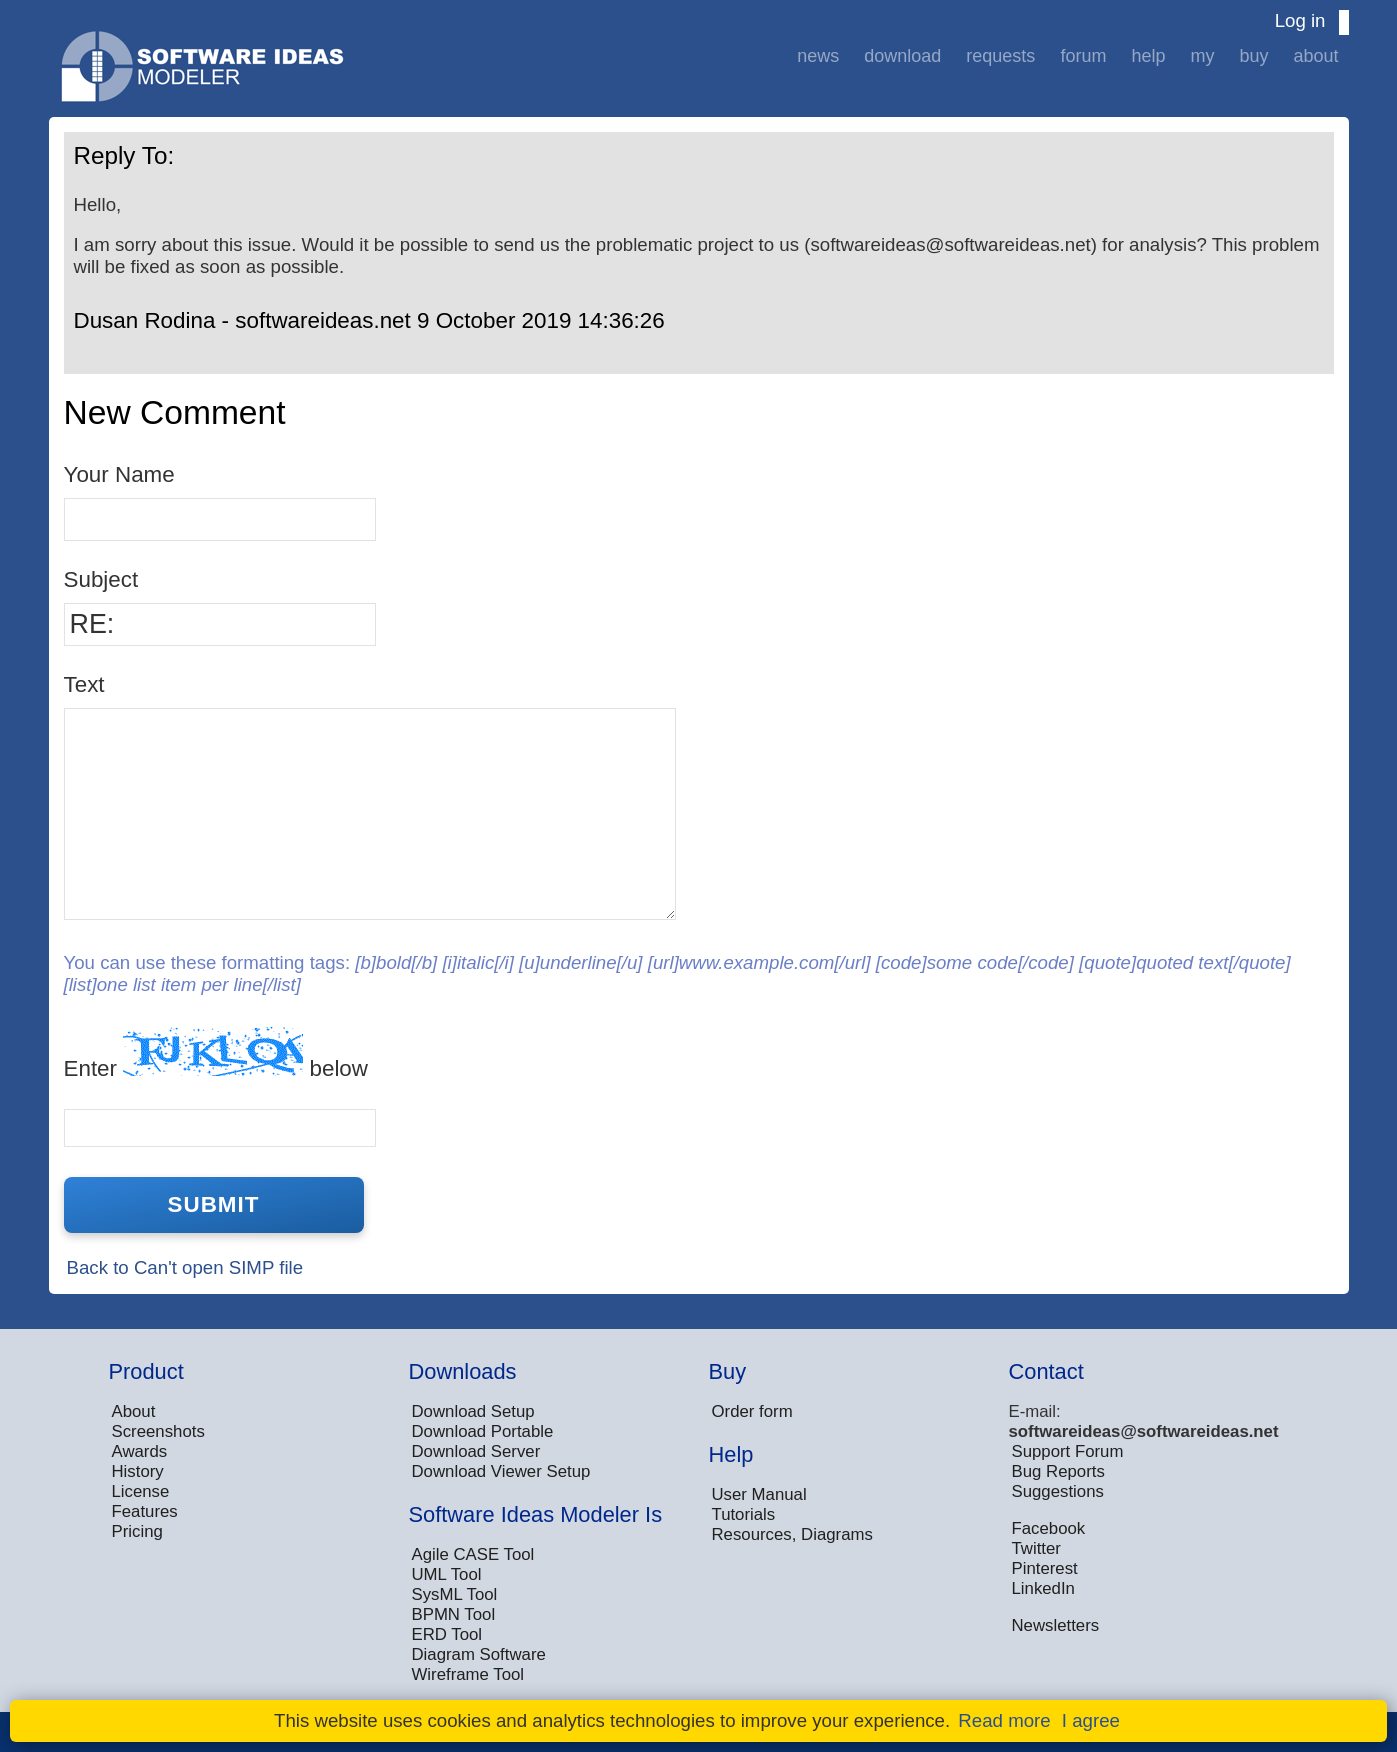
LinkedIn (1043, 1588)
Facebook (1049, 1528)
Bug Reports (1058, 1471)
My (1202, 56)
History (138, 1471)
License (141, 1491)
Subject (101, 579)
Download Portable (483, 1431)
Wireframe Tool (468, 1674)
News (818, 56)
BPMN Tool (454, 1614)
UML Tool (447, 1574)
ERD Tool (447, 1634)
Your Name (119, 474)
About (1315, 56)
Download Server (476, 1451)
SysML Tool (455, 1594)
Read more (1004, 1720)
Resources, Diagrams (792, 1534)
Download (902, 56)
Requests (1000, 56)
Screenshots (158, 1431)
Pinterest (1045, 1568)
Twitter (1036, 1548)
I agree (1091, 1720)
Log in (1300, 20)
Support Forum (1068, 1451)
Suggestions (1058, 1491)
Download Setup (473, 1411)
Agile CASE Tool (473, 1554)
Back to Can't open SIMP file (185, 1267)
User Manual (759, 1494)
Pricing (137, 1531)
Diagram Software (479, 1654)
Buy (1253, 56)
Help (1148, 56)
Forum (1083, 56)
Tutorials (744, 1514)
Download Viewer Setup (501, 1471)
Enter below (216, 1053)
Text (84, 684)
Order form (752, 1411)
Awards (140, 1451)
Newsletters (1056, 1625)
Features (145, 1511)
